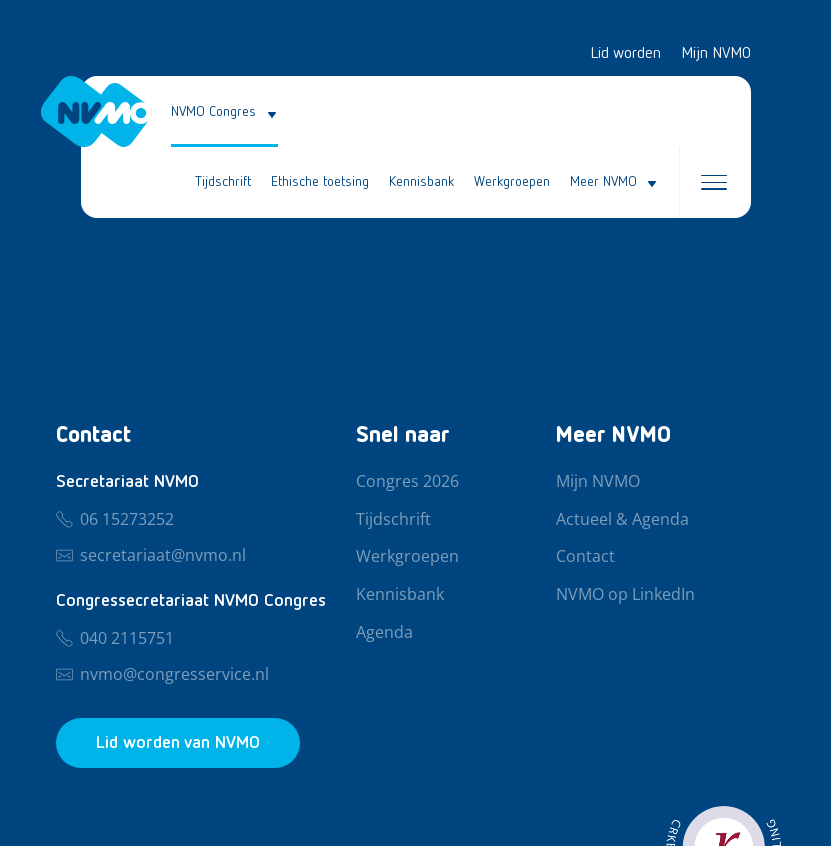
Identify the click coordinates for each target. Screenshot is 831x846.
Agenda (384, 633)
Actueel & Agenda (622, 520)
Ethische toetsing (320, 182)
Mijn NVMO (716, 54)
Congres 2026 (407, 482)
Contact (585, 557)
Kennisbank (421, 182)
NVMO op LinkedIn (625, 595)
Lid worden (625, 54)
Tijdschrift (223, 182)
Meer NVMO (603, 182)
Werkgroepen (512, 182)
